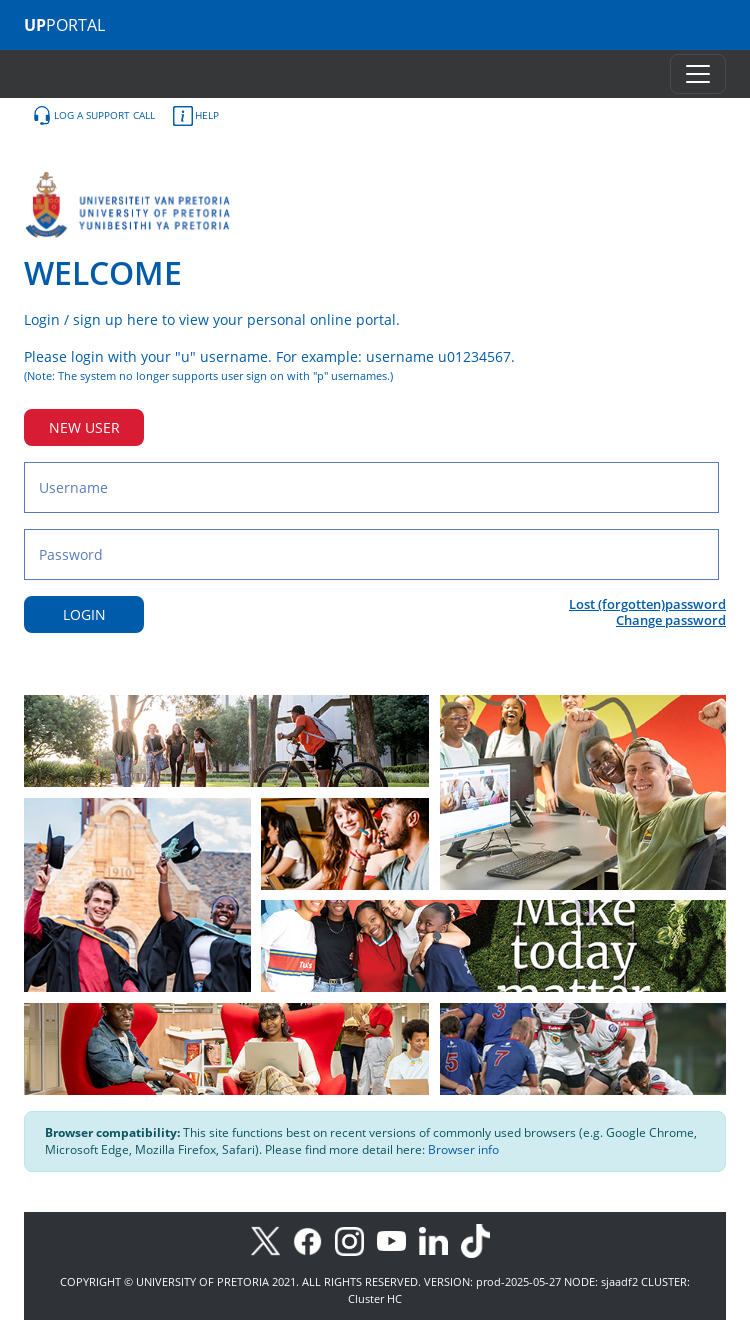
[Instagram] (356, 1239)
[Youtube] (398, 1239)
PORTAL (64, 25)
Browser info (463, 1149)
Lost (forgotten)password (647, 604)
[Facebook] (314, 1239)
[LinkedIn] (438, 1239)
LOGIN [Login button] (84, 614)
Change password (671, 620)
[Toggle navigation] (698, 74)
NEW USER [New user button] (84, 427)
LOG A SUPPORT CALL (93, 116)
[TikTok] (480, 1239)
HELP (196, 116)
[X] (270, 1239)
